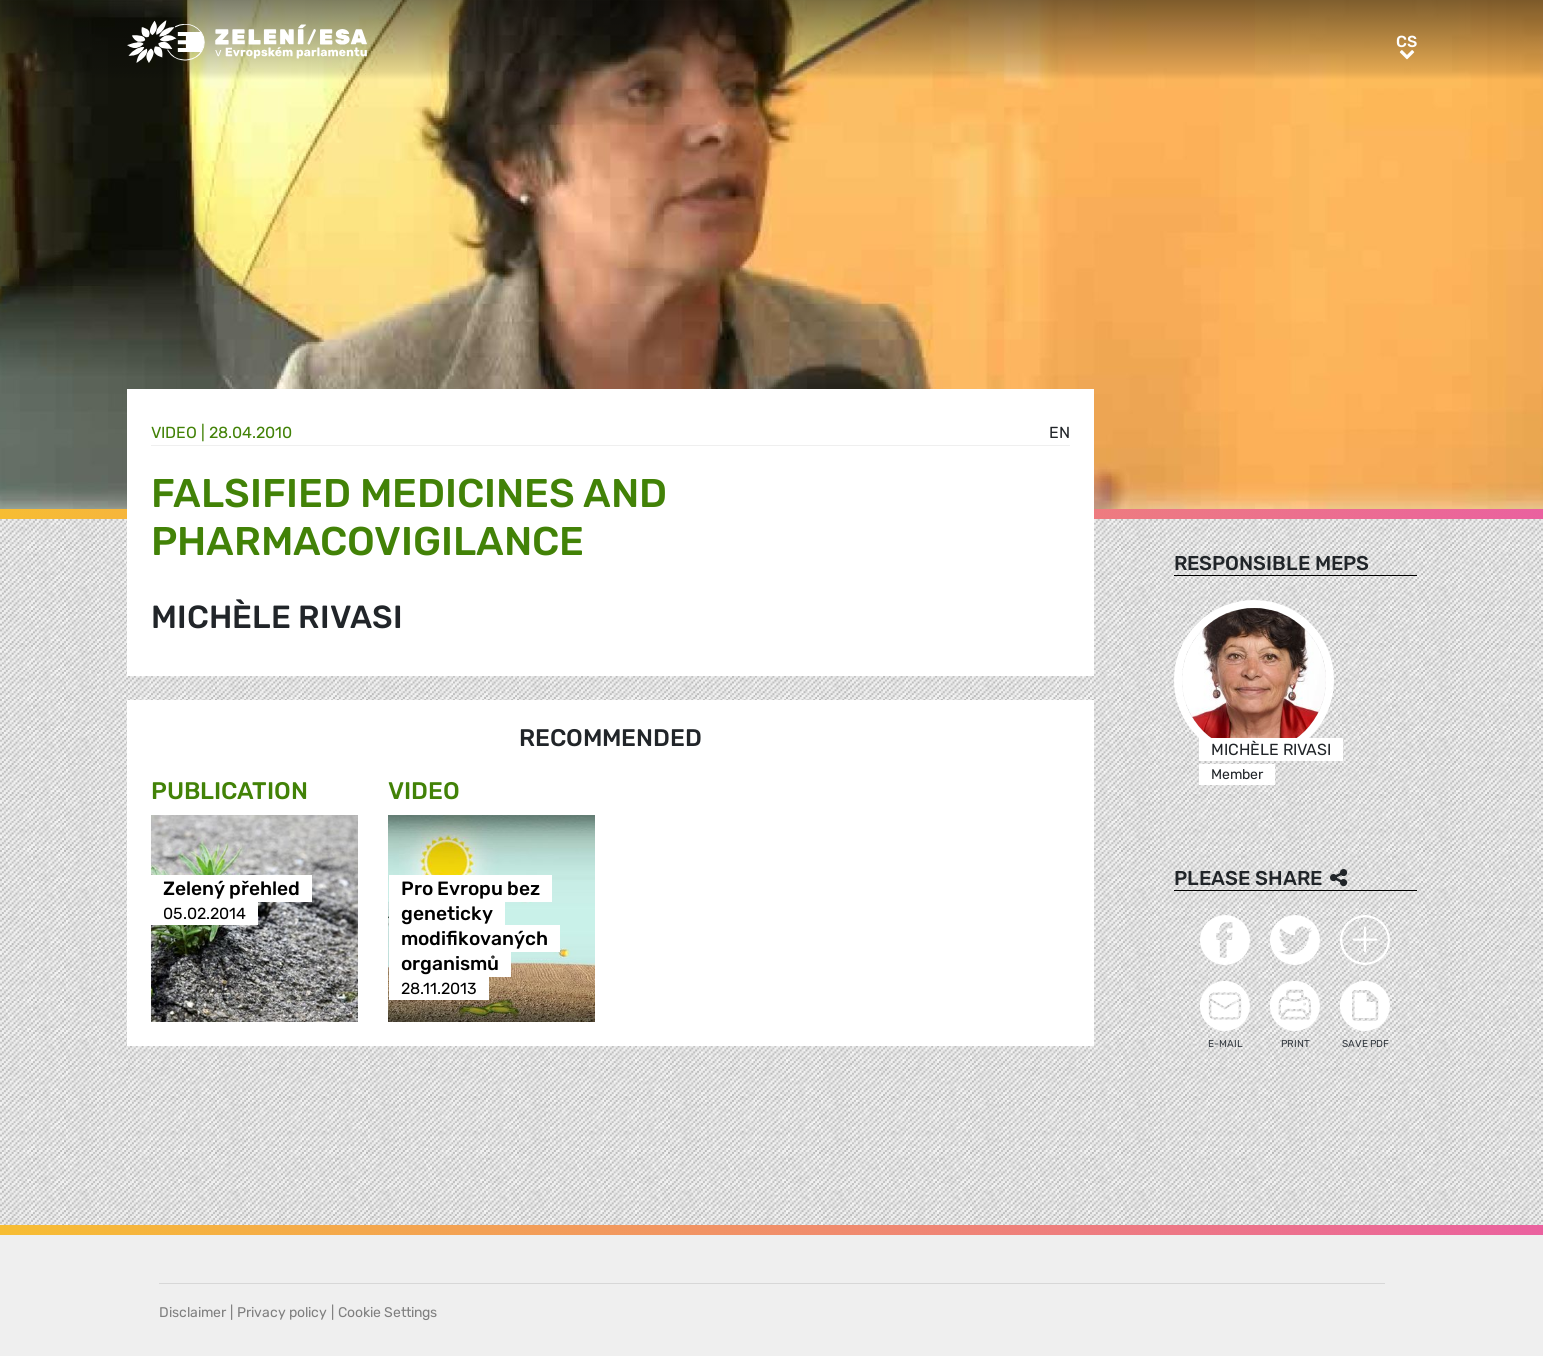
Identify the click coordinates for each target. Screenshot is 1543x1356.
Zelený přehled (231, 888)
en (1059, 432)
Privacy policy (282, 1312)
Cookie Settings (387, 1312)
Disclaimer (192, 1312)
